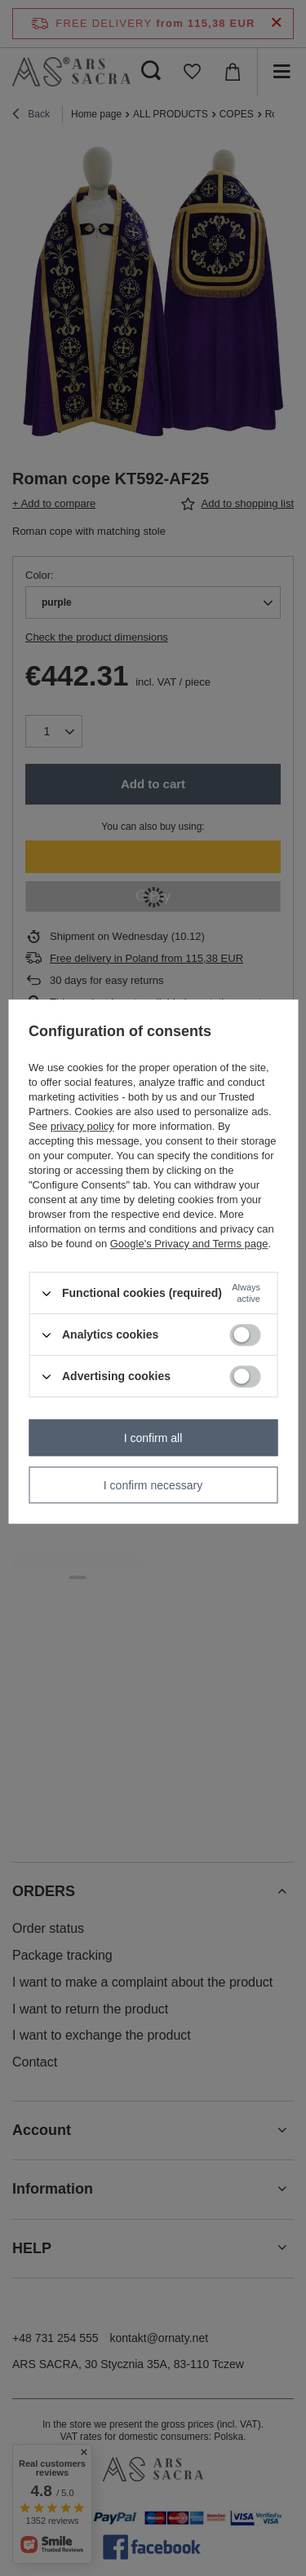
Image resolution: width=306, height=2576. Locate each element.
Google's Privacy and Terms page (189, 1243)
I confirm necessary (153, 1485)
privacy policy (82, 1126)
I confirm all (153, 1438)
